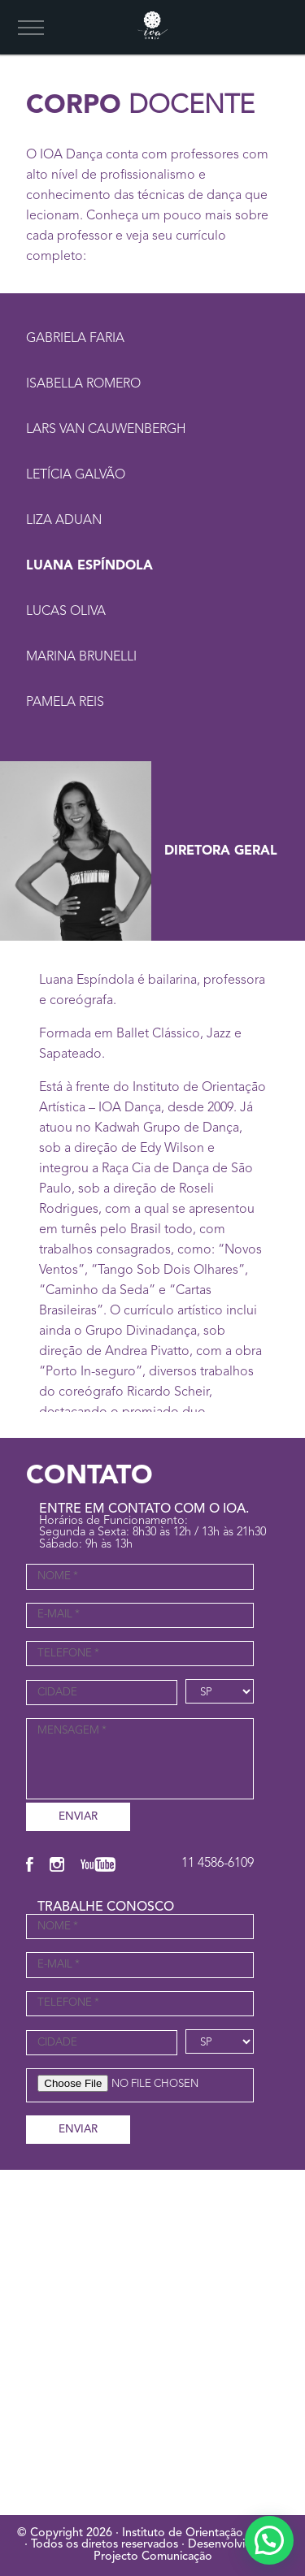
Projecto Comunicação (153, 2557)
